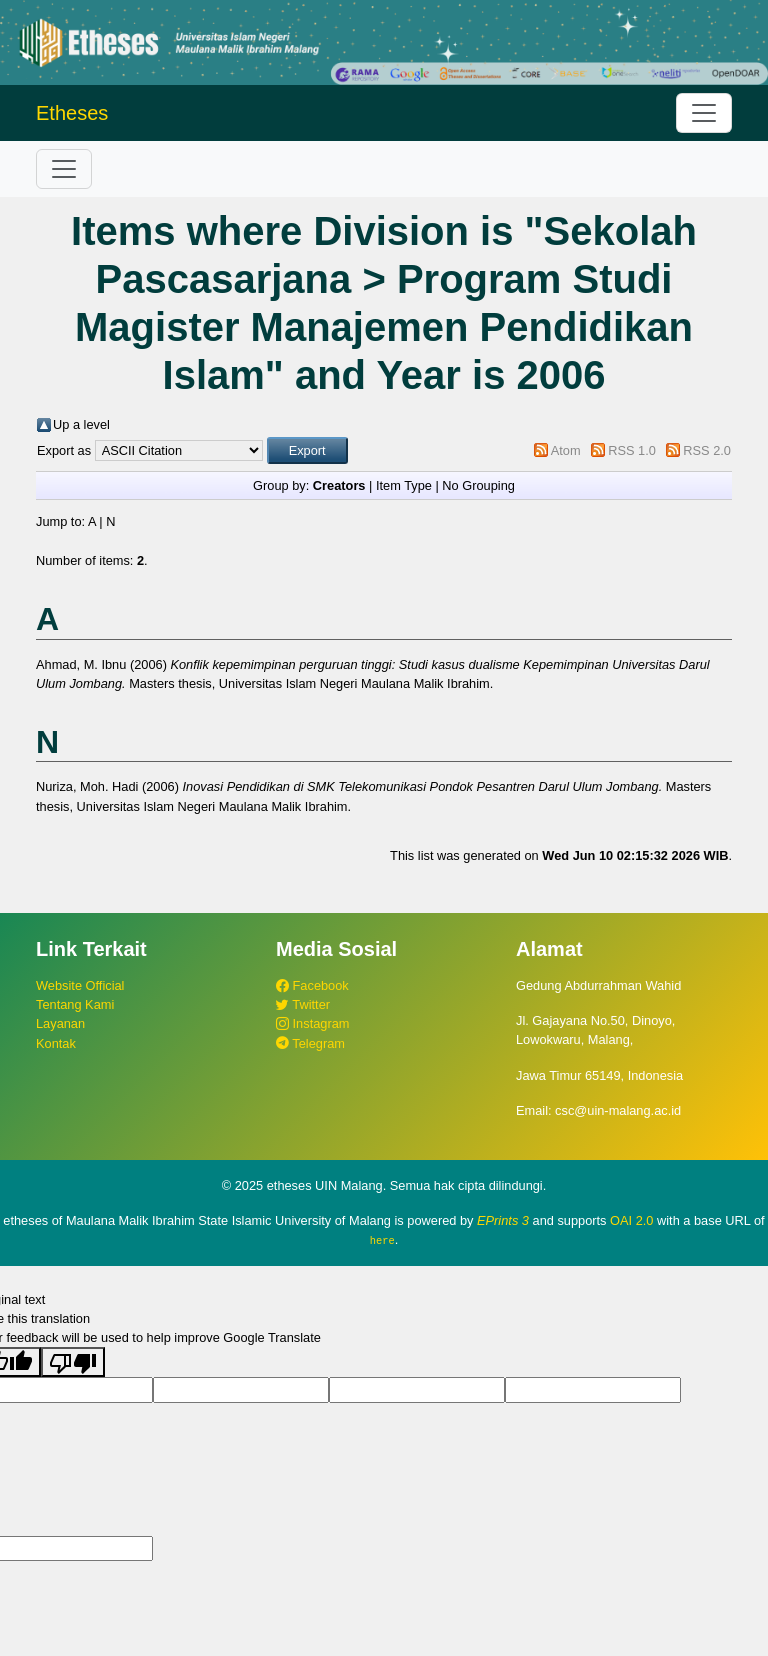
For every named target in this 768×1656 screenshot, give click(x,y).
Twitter (303, 1004)
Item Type (404, 485)
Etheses (72, 113)
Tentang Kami (75, 1004)
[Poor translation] (73, 1362)
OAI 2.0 (631, 1220)
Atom (566, 450)
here (382, 1240)
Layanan (60, 1023)
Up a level (81, 424)
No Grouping (478, 485)
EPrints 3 (503, 1220)
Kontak (56, 1043)
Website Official (80, 985)
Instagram (312, 1023)
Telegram (310, 1043)
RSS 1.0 (632, 450)
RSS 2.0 (707, 450)
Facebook (312, 985)
